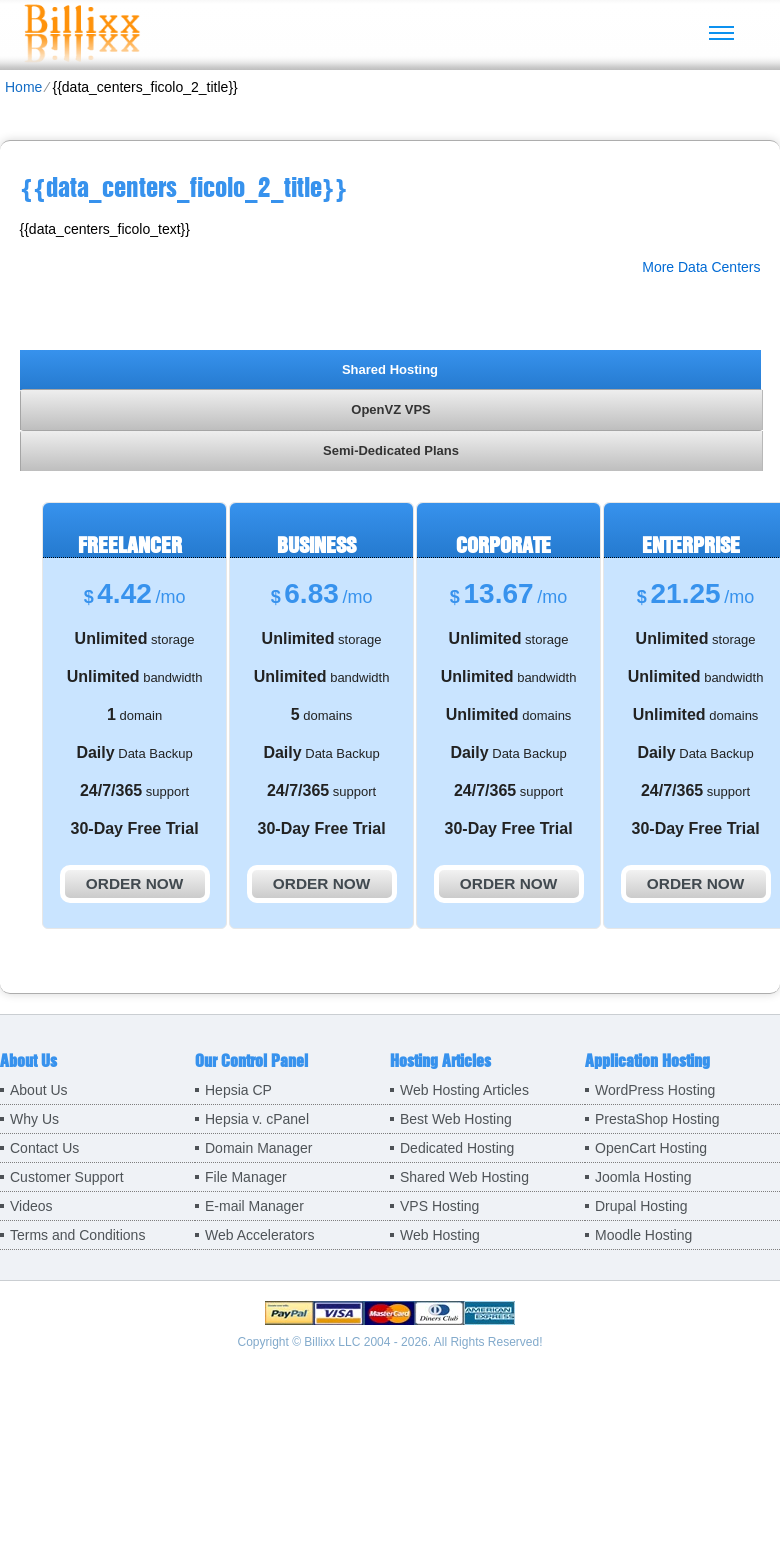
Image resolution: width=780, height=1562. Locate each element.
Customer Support (67, 1177)
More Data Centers (701, 267)
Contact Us (44, 1148)
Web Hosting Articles (464, 1090)
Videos (31, 1206)
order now (134, 883)
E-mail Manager (254, 1206)
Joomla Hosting (643, 1177)
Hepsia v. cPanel (257, 1119)
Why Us (34, 1119)
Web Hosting (440, 1235)
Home (23, 87)
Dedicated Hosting (457, 1148)
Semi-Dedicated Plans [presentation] (391, 450)
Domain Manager (258, 1148)
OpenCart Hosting (651, 1148)
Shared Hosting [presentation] (390, 369)
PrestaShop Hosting (657, 1119)
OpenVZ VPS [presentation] (390, 409)
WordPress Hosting (655, 1090)
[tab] (390, 369)
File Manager (246, 1177)
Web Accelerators (259, 1235)
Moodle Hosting (643, 1235)
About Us (39, 1090)
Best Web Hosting (456, 1119)
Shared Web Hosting (464, 1177)
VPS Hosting (439, 1206)
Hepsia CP (238, 1090)
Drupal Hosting (641, 1206)
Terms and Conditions (77, 1235)
